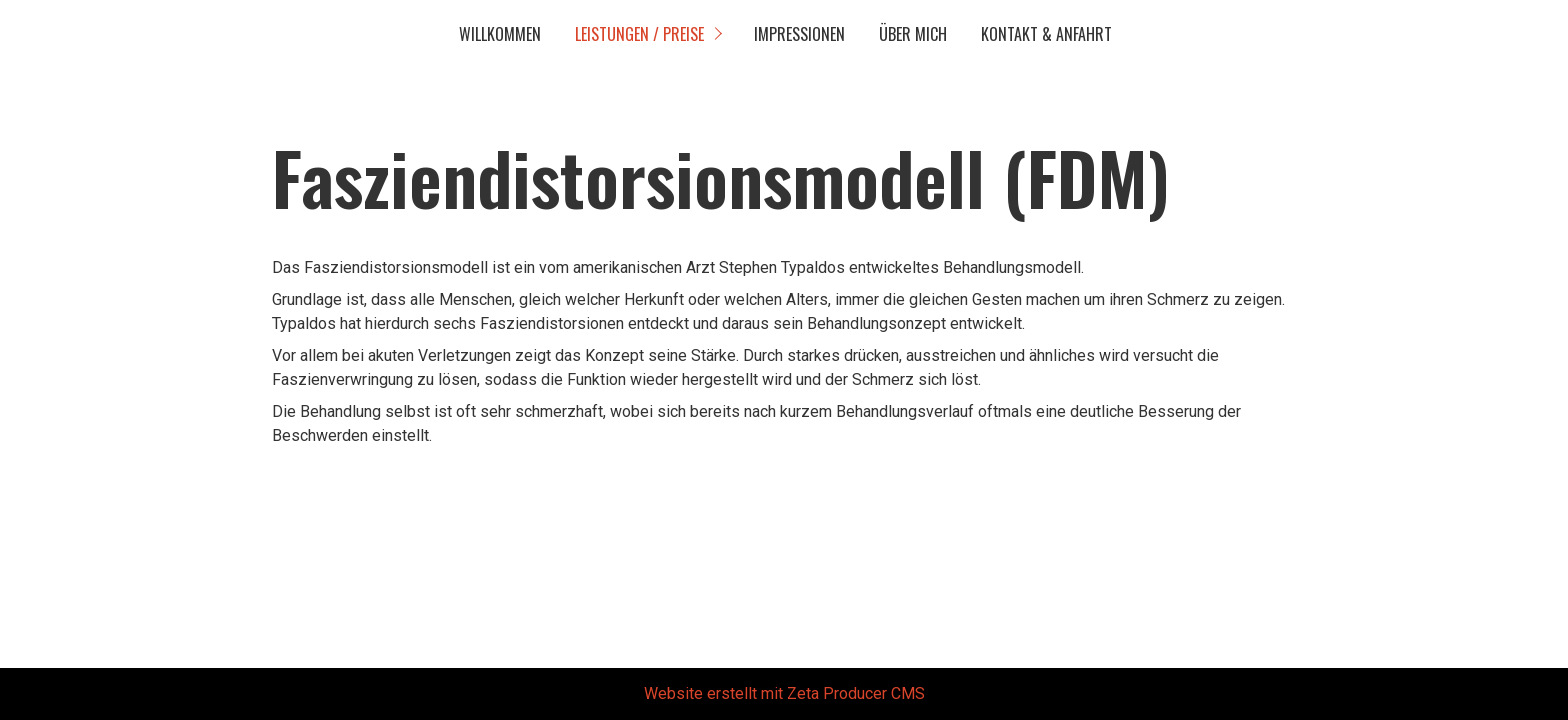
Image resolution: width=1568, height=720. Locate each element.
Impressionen (799, 34)
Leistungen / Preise (639, 34)
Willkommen (500, 34)
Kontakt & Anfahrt (1046, 34)
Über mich (913, 34)
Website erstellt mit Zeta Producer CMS (784, 693)
